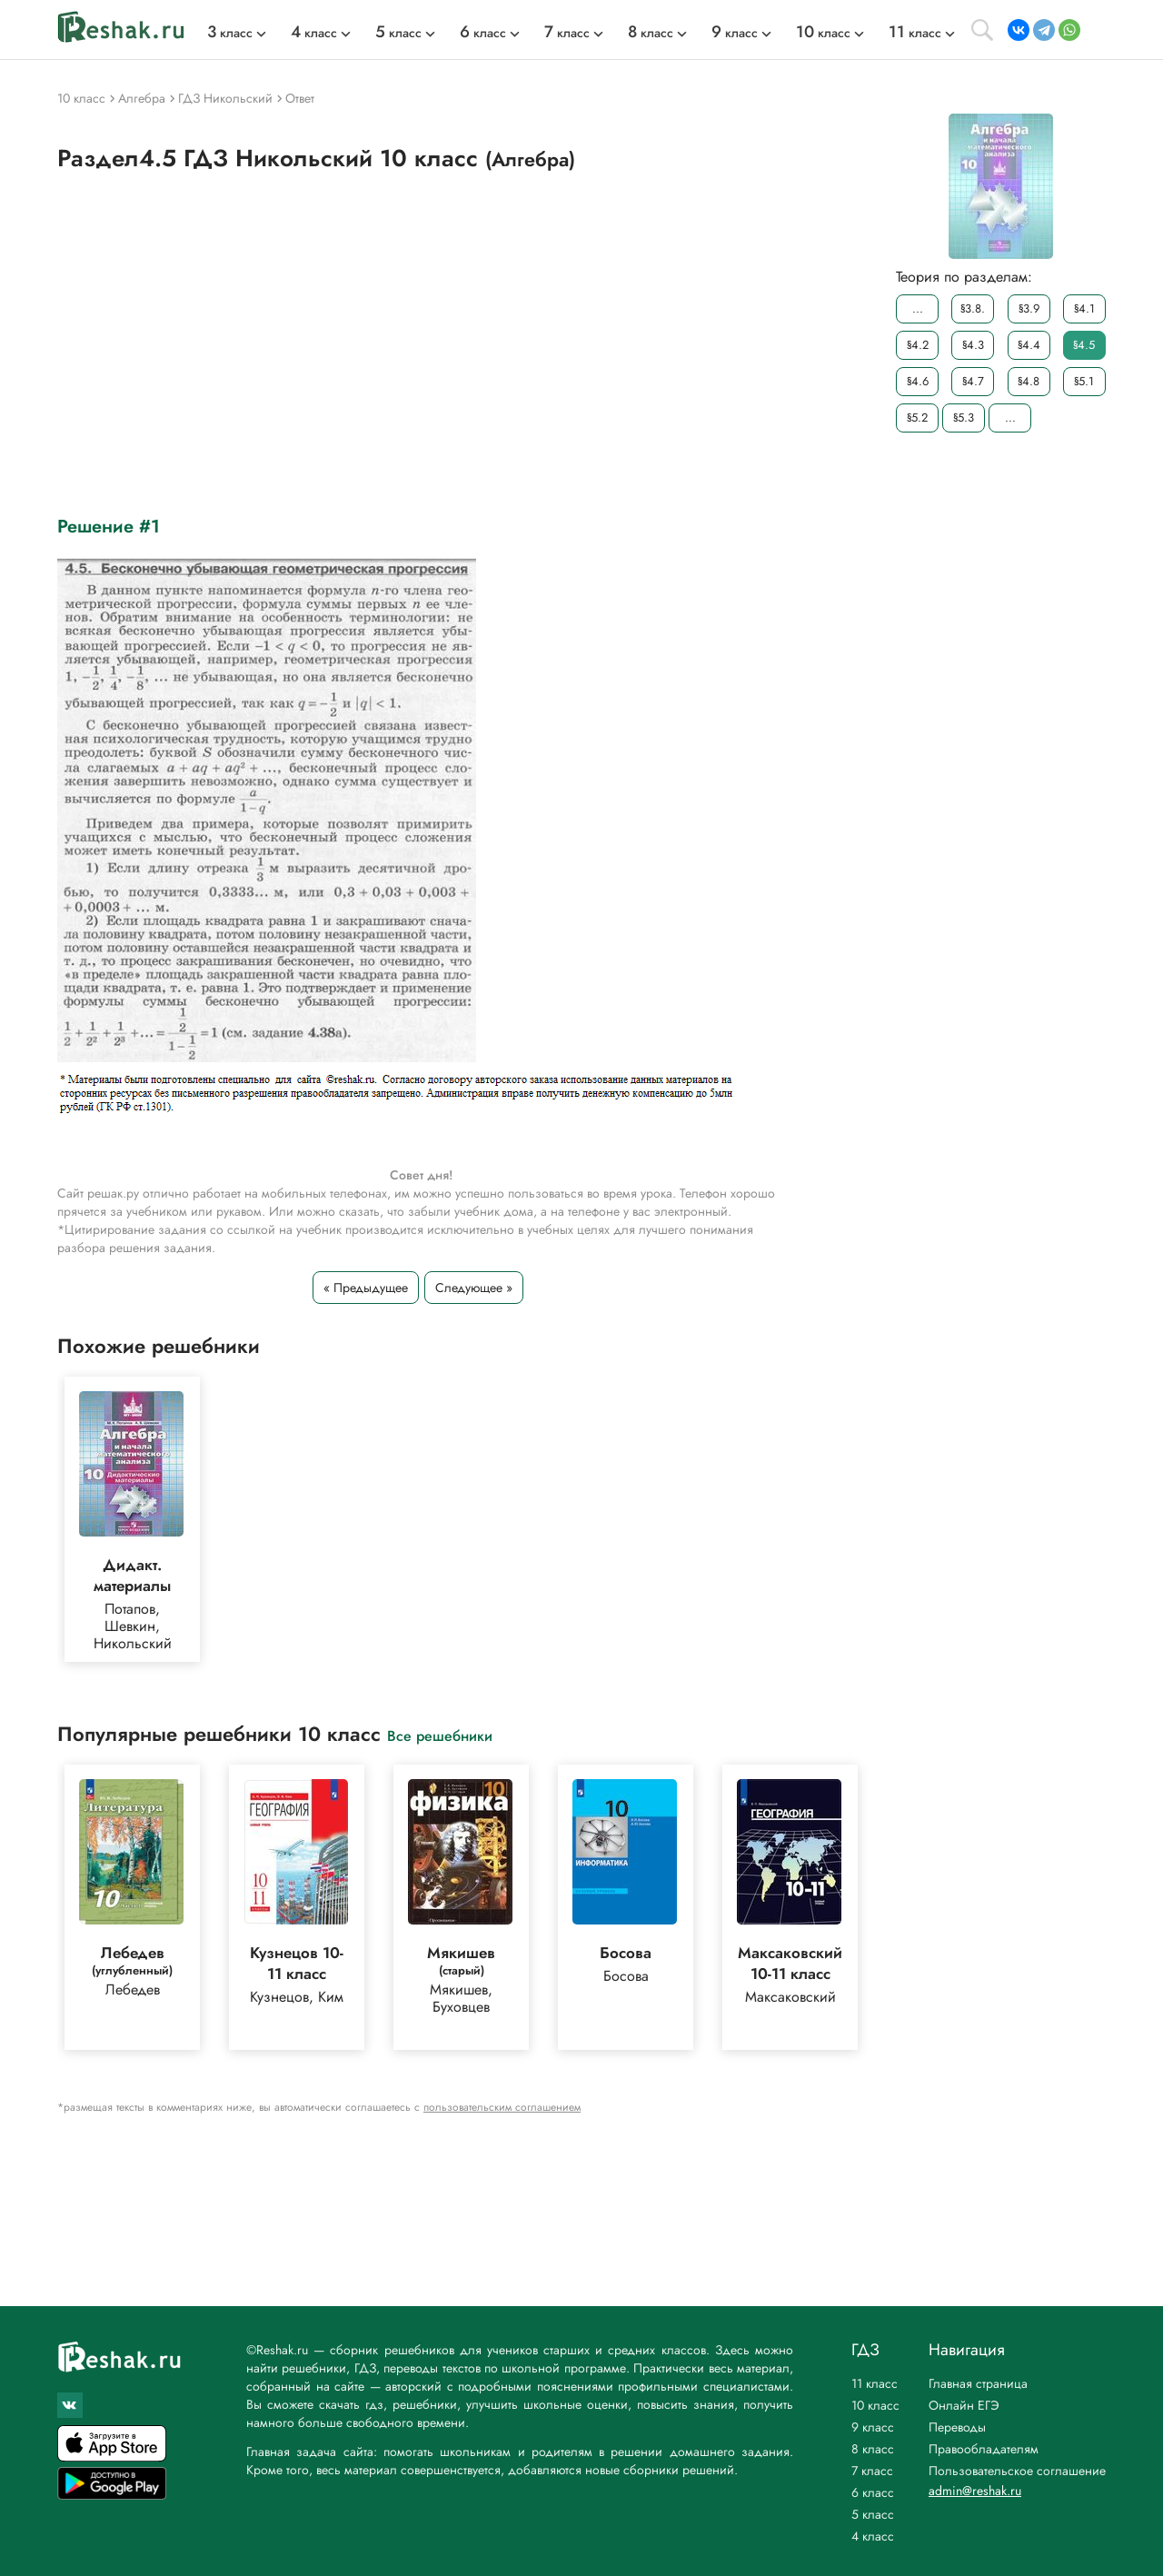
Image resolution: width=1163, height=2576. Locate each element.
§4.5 (1084, 344)
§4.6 (918, 381)
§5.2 (917, 417)
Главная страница (978, 2383)
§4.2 (918, 344)
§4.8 (1028, 381)
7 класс (872, 2471)
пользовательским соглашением (502, 2107)
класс (230, 33)
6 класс (872, 2492)
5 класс (872, 2514)
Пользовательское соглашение (1017, 2471)
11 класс (874, 2383)
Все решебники (439, 1735)
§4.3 (973, 344)
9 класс (872, 2427)
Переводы (957, 2427)
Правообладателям (984, 2449)
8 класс (872, 2449)
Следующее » (473, 1287)
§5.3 (963, 417)
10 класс (875, 2405)
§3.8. (972, 308)
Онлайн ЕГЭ (964, 2405)
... (917, 308)
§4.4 (1029, 344)
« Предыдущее (365, 1287)
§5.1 (1084, 381)
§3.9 (1029, 308)
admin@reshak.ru (975, 2491)
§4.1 (1084, 308)
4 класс (872, 2536)
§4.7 (973, 381)
